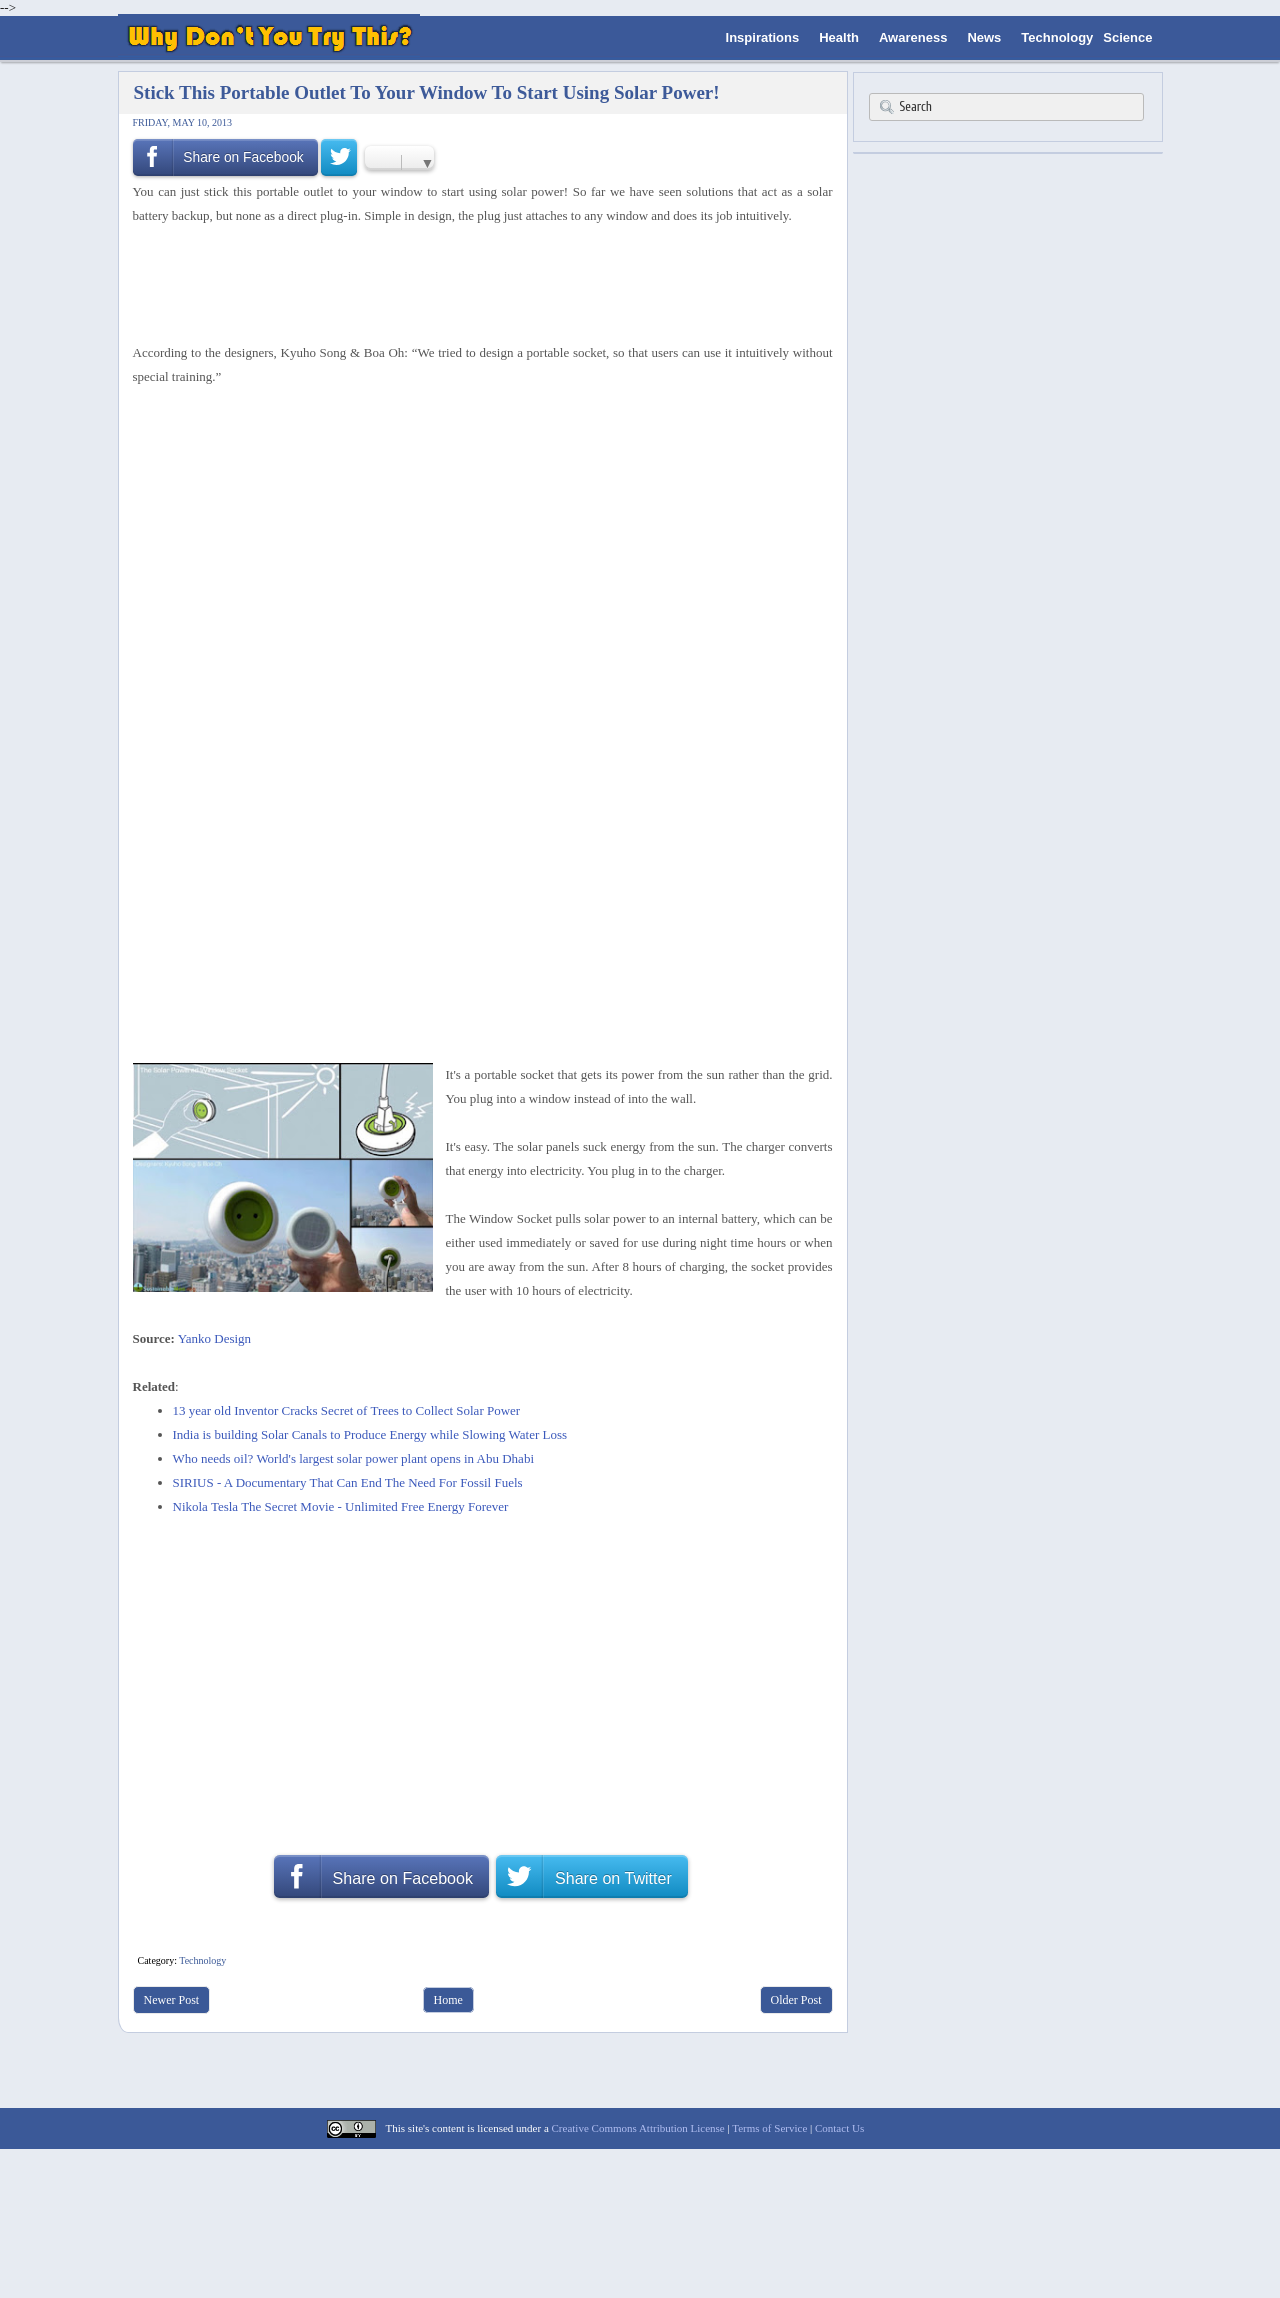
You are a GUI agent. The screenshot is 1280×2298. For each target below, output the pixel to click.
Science (1127, 37)
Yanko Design (214, 1338)
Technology (1057, 37)
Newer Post (172, 2000)
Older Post (796, 2000)
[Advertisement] (476, 281)
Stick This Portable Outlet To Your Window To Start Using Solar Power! (427, 92)
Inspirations (763, 37)
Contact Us (839, 2128)
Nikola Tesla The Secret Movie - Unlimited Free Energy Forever (341, 1506)
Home (448, 2000)
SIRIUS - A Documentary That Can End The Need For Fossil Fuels (348, 1482)
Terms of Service (769, 2128)
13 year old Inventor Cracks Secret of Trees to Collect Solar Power (347, 1410)
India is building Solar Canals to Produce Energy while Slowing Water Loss (370, 1434)
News (984, 37)
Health (839, 37)
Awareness (913, 37)
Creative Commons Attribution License (638, 2128)
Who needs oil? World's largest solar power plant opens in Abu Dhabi (354, 1458)
